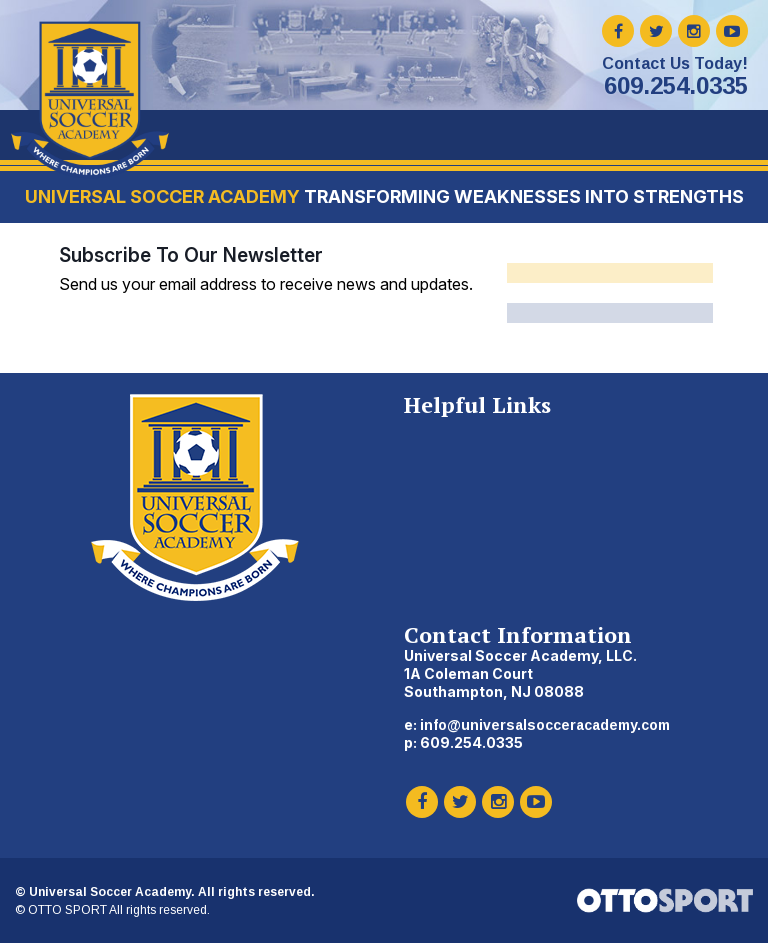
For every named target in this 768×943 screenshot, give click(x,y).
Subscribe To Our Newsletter (191, 255)
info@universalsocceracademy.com (545, 725)
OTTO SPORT (67, 910)
